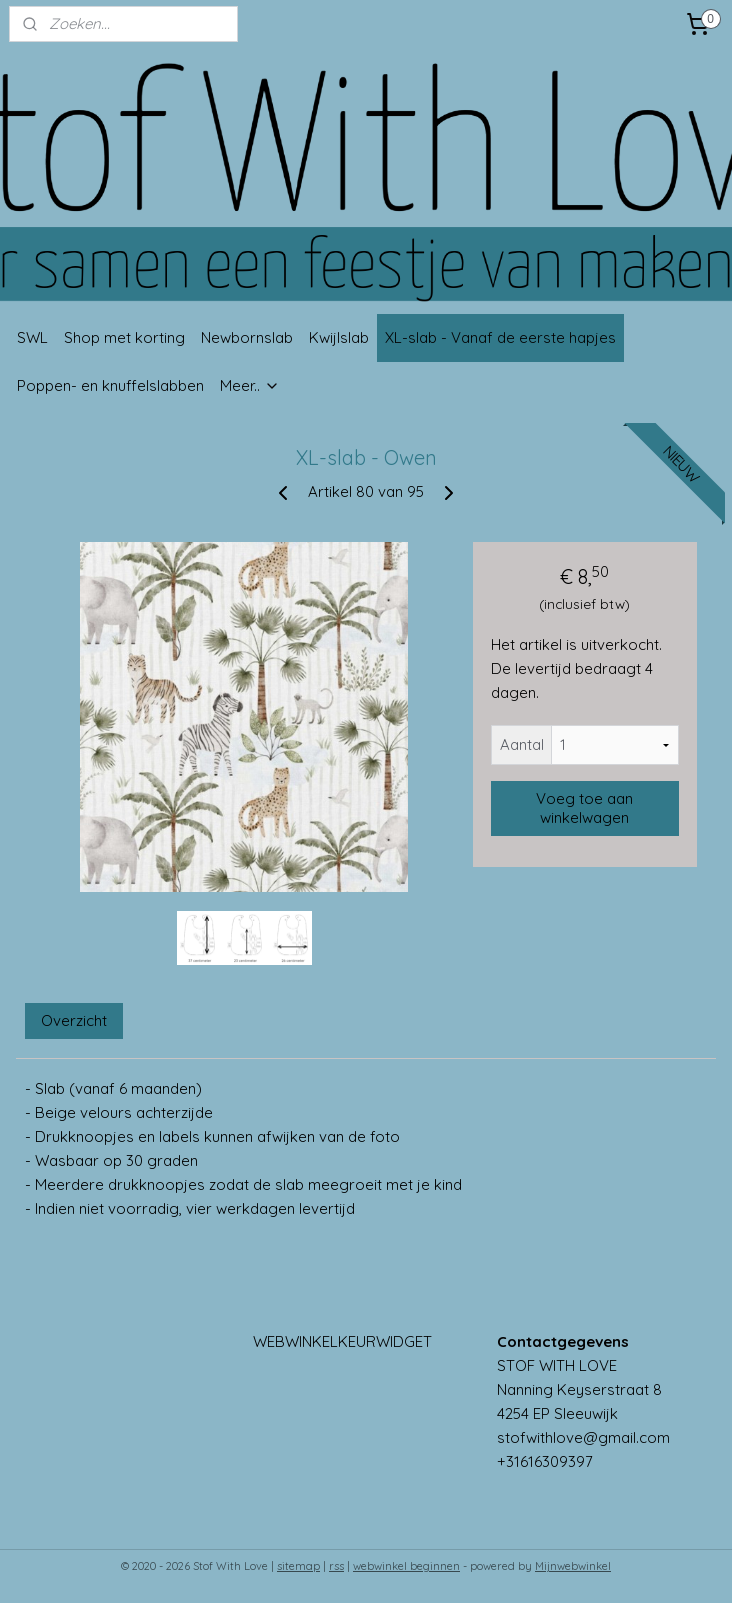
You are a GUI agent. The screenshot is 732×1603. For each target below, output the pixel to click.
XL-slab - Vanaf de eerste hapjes (500, 337)
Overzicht (74, 1020)
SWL (32, 337)
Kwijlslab (339, 337)
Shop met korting (124, 337)
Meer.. (250, 385)
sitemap (298, 1566)
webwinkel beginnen (406, 1566)
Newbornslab (247, 337)
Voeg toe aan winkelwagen (584, 808)
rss (336, 1566)
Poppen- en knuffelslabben (110, 385)
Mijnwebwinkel (573, 1566)
